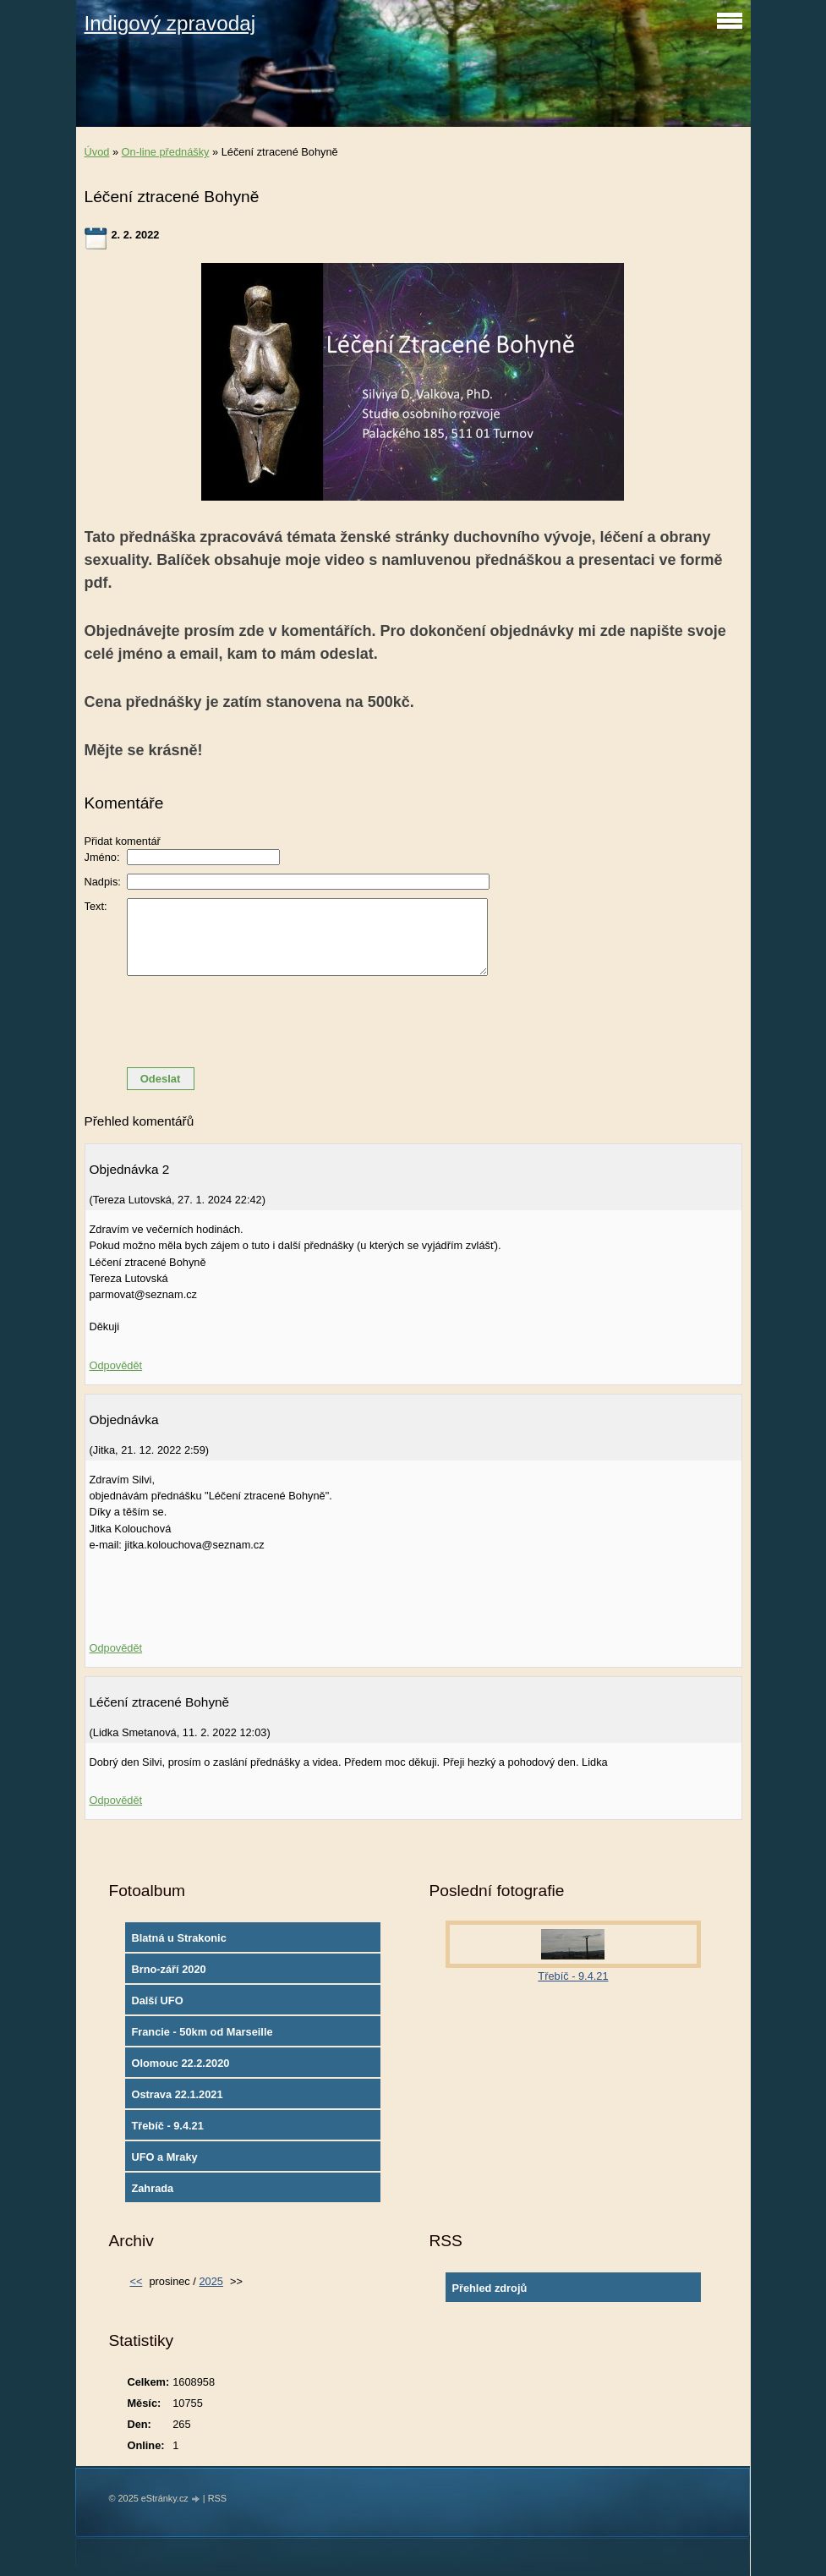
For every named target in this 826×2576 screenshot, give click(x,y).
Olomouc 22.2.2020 (180, 2063)
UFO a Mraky (164, 2157)
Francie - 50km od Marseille (201, 2031)
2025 (210, 2281)
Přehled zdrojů (489, 2288)
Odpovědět (116, 1365)
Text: (96, 906)
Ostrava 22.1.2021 (176, 2094)
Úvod (97, 151)
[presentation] (413, 1022)
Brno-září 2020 (168, 1969)
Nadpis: (103, 881)
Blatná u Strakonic (178, 1938)
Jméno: (102, 857)
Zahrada (152, 2188)
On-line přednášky (166, 151)
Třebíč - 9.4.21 (167, 2125)
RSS (217, 2498)
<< (135, 2281)
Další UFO (157, 2000)
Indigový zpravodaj (170, 23)
